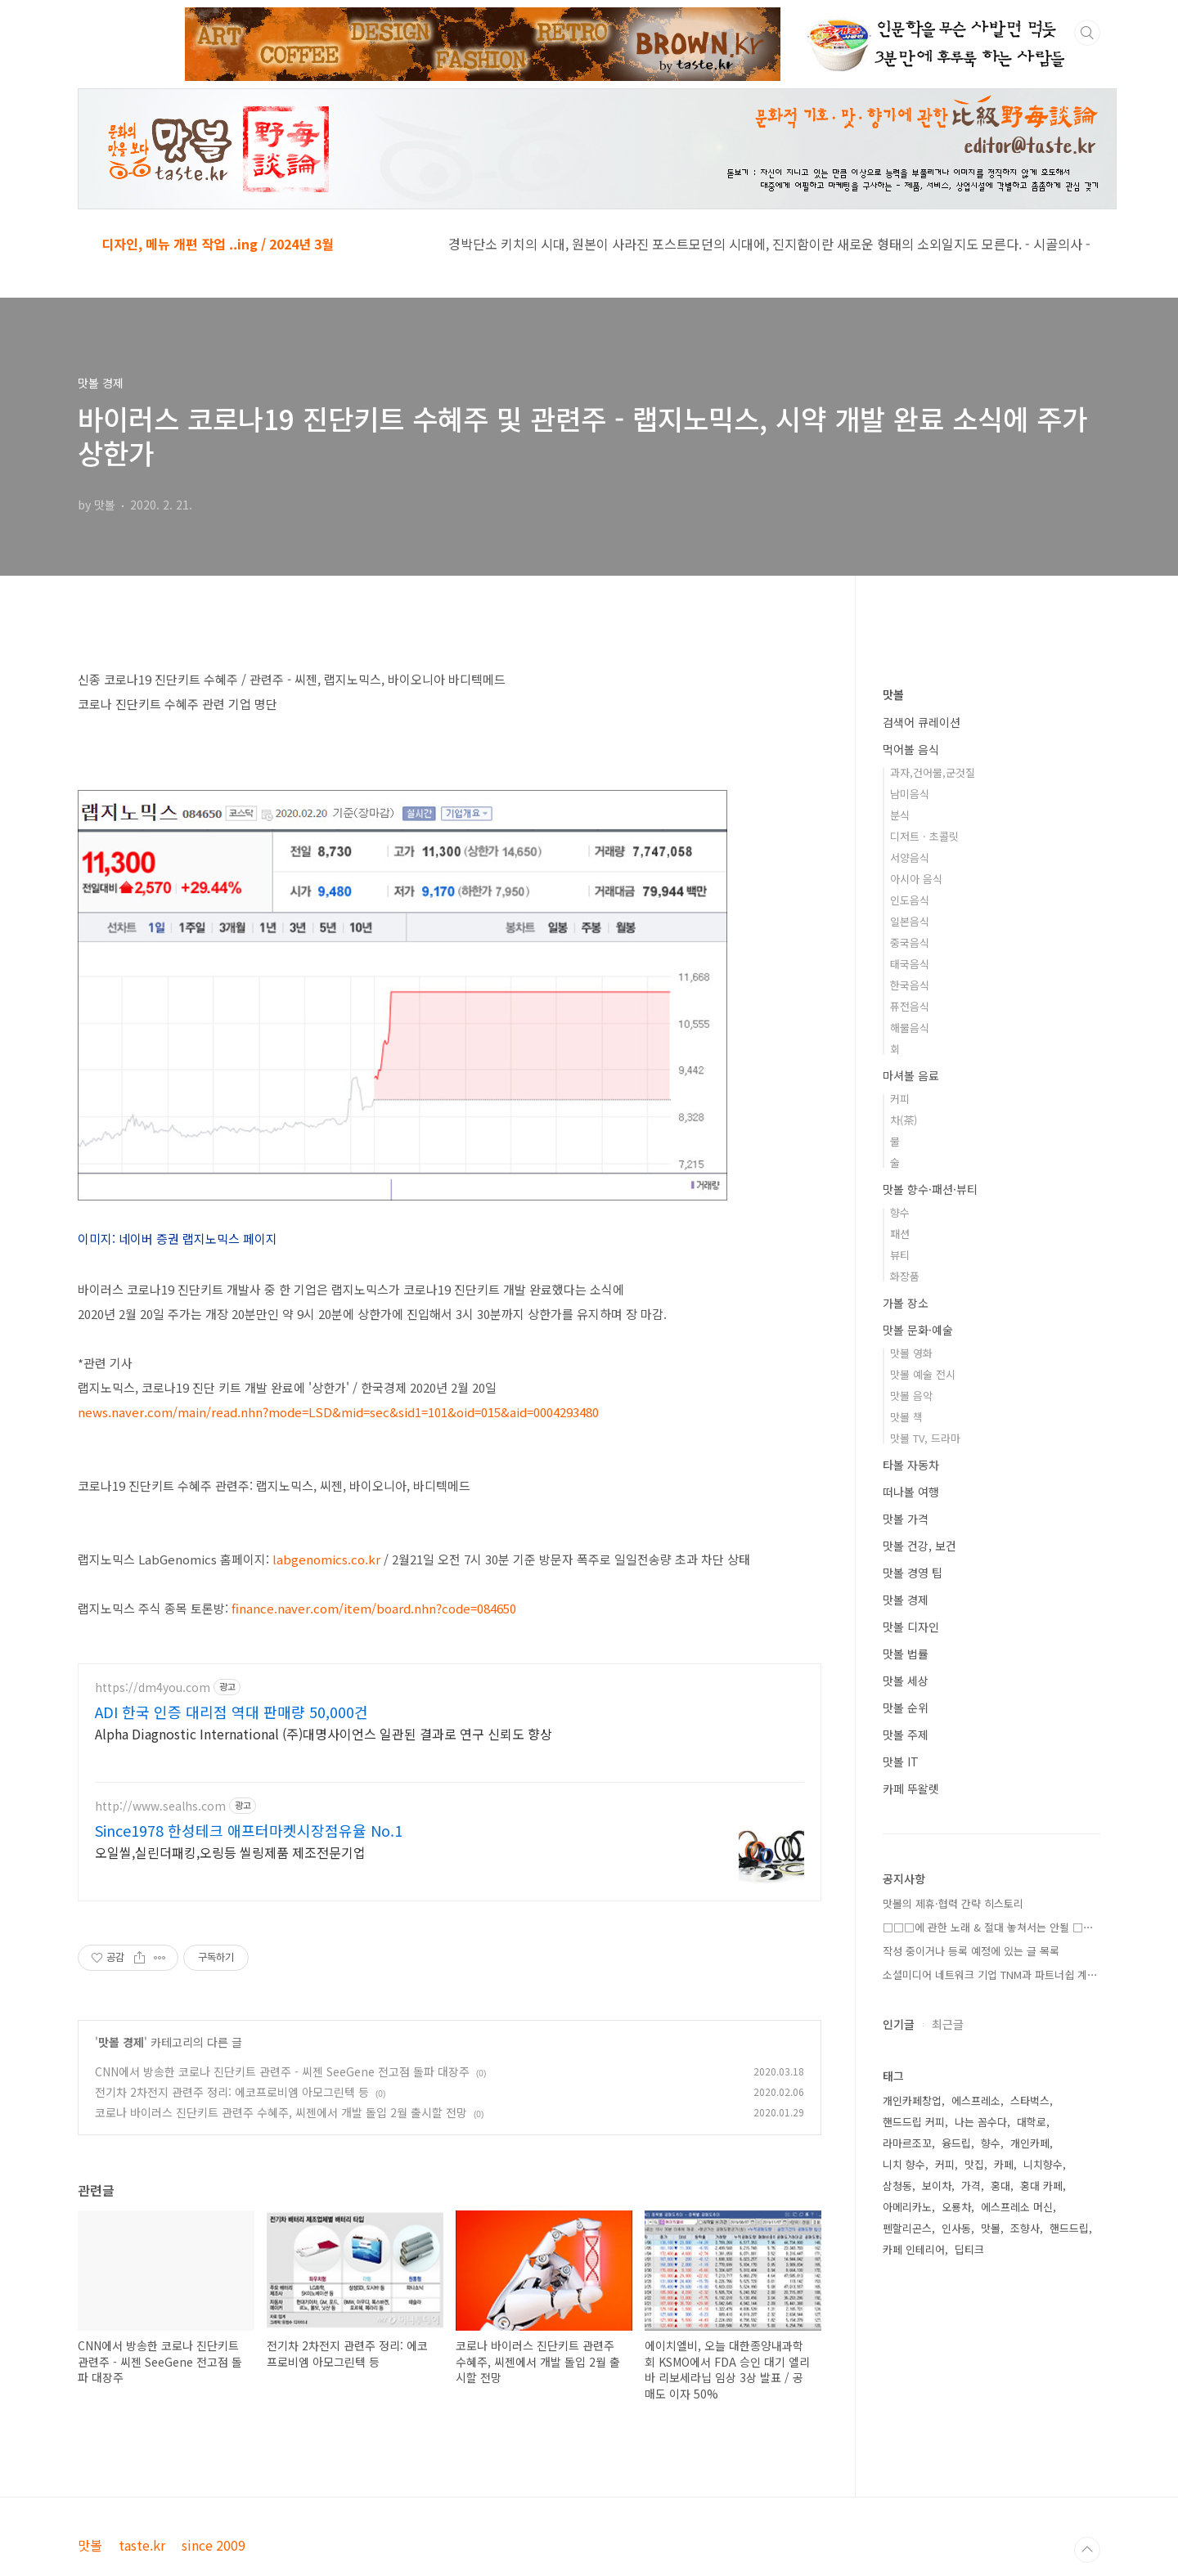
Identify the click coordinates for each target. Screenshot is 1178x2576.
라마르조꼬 (907, 2143)
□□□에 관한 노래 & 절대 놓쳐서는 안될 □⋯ (988, 1927)
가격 (971, 2185)
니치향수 (1043, 2164)
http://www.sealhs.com (160, 1806)
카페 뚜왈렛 (911, 1788)
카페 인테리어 (914, 2249)
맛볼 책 (906, 1417)
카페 (1004, 2164)
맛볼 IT (901, 1761)
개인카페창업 (912, 2100)
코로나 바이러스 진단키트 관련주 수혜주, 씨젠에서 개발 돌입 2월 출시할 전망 (281, 2112)
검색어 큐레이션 (921, 722)
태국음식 (909, 964)
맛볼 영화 (911, 1353)
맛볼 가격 (905, 1518)
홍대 (1000, 2185)
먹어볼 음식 (911, 749)
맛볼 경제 (121, 2042)
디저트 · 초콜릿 (924, 836)
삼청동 (897, 2185)
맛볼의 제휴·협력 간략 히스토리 (953, 1903)
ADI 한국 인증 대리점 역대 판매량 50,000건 (231, 1711)
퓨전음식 (909, 1006)
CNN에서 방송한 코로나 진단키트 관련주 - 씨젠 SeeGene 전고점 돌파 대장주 (282, 2071)
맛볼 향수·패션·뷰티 (930, 1189)
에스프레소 (975, 2100)
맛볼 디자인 (911, 1626)
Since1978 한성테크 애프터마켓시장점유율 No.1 (248, 1830)
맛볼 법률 (905, 1653)
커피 (900, 1098)
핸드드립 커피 (914, 2121)
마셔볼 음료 (911, 1075)
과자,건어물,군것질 (932, 772)
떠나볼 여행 (911, 1491)
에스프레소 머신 (1017, 2207)
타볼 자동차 (911, 1464)
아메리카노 (907, 2207)
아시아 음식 (916, 878)
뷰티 (900, 1255)
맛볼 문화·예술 (918, 1330)
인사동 (956, 2228)
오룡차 (956, 2207)
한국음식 (909, 985)
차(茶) (903, 1120)
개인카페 (1030, 2143)
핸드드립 (1069, 2228)
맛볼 (893, 694)
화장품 (904, 1276)
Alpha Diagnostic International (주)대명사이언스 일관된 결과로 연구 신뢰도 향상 (323, 1733)
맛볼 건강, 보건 (919, 1545)
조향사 (1025, 2228)
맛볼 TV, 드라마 (925, 1438)
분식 (900, 815)
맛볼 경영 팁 (912, 1572)
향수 (900, 1212)
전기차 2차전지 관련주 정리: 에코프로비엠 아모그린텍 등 (232, 2092)
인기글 (899, 2024)
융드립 (956, 2143)
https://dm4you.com (152, 1687)
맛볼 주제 (905, 1734)
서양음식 (909, 857)
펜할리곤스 (907, 2228)
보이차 (936, 2185)
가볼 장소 (905, 1303)
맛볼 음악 (911, 1395)
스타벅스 (1030, 2100)
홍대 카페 (1041, 2185)
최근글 (948, 2024)
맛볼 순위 (905, 1707)
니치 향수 (904, 2164)
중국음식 (909, 942)
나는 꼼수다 (981, 2121)
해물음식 (909, 1027)
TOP (1087, 2550)
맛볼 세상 (905, 1680)
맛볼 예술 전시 (922, 1374)
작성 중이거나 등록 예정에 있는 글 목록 (971, 1951)
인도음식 (909, 900)
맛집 (974, 2164)
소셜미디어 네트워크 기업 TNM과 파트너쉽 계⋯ (990, 1974)
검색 (1087, 32)
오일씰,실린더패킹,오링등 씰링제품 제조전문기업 (230, 1851)
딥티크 (969, 2249)
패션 (900, 1233)
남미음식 (909, 793)
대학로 (1031, 2121)
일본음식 (909, 921)
